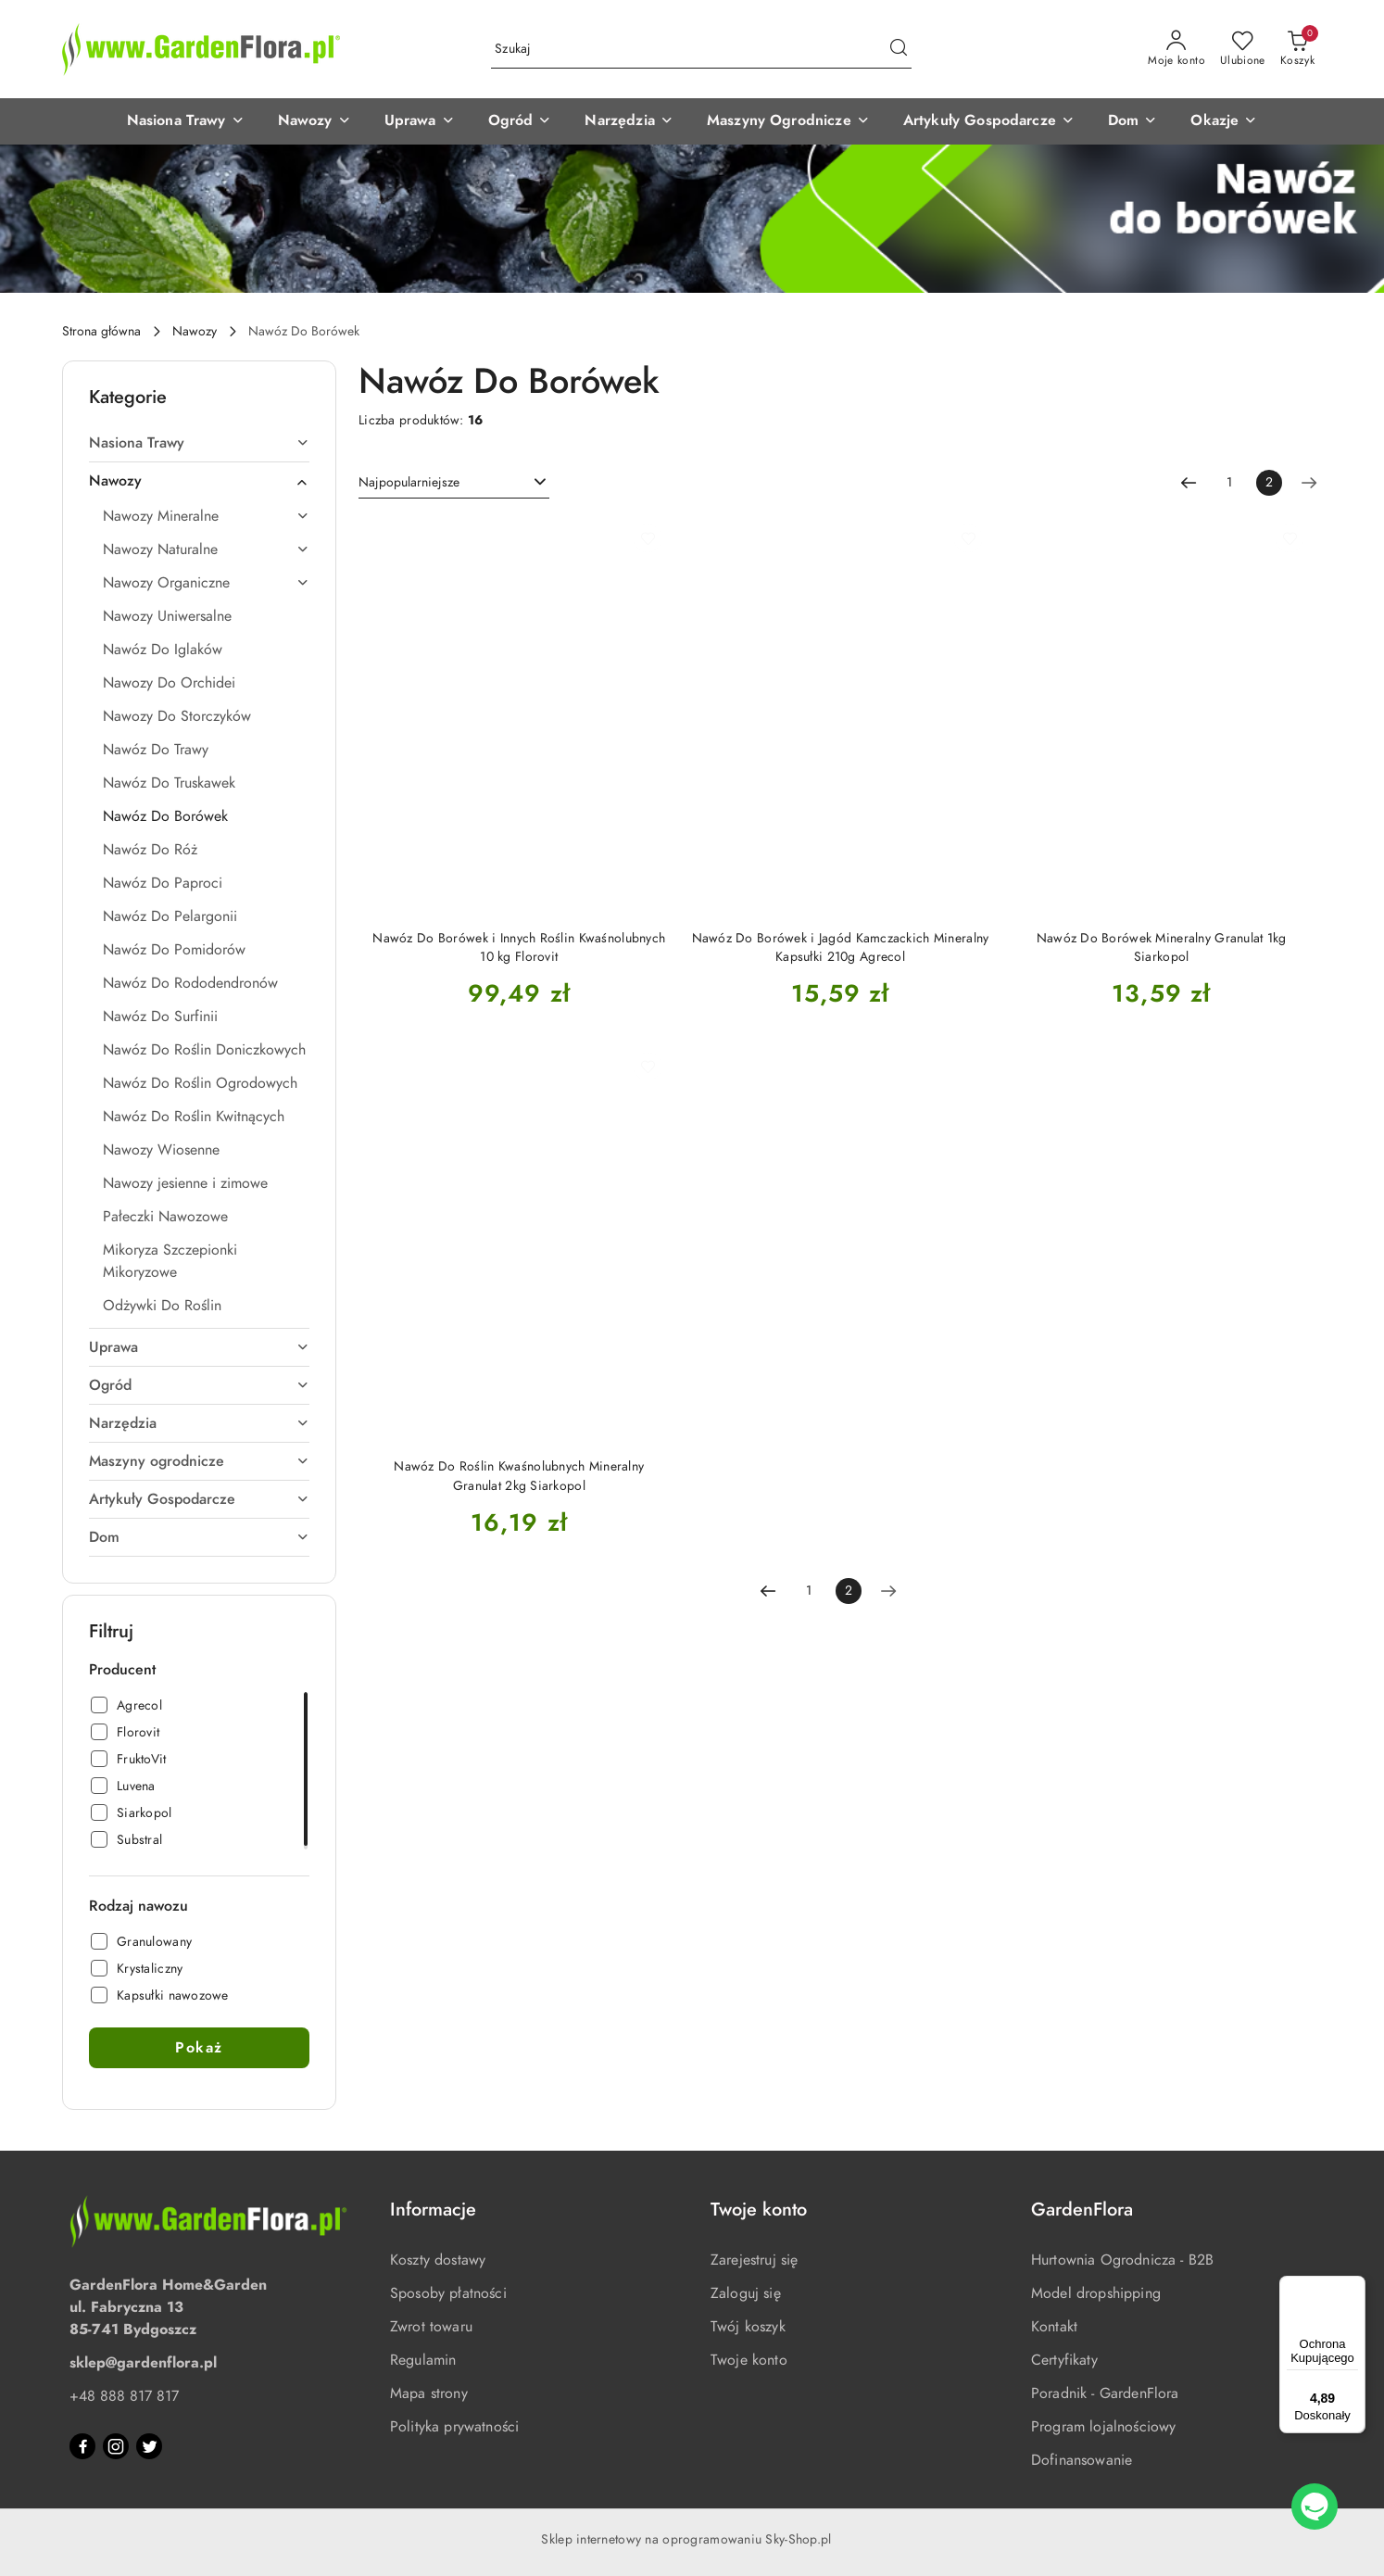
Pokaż (199, 2048)
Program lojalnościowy (1103, 2427)
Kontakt (1054, 2327)
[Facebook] (82, 2446)
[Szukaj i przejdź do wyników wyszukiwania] (899, 49)
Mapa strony (429, 2393)
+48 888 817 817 (124, 2396)
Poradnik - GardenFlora (1105, 2393)
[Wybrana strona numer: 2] (1269, 483)
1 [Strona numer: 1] (1229, 482)
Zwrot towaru (431, 2327)
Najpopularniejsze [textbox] (409, 482)
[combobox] (454, 483)
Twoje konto (749, 2360)
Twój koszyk (748, 2327)
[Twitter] (149, 2446)
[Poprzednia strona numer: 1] (1188, 483)
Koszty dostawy (437, 2260)
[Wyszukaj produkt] (701, 50)
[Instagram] (116, 2446)
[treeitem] (199, 442)
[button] (186, 121)
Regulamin (423, 2360)
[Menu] (1354, 2287)
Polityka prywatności (454, 2427)
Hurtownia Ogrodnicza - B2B (1122, 2260)
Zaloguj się (746, 2293)
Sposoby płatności (448, 2293)
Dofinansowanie (1081, 2460)
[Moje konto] (1176, 49)
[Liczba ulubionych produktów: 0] (1243, 49)
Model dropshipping (1096, 2293)
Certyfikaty (1064, 2360)
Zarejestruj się (754, 2260)
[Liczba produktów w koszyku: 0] (1297, 49)
